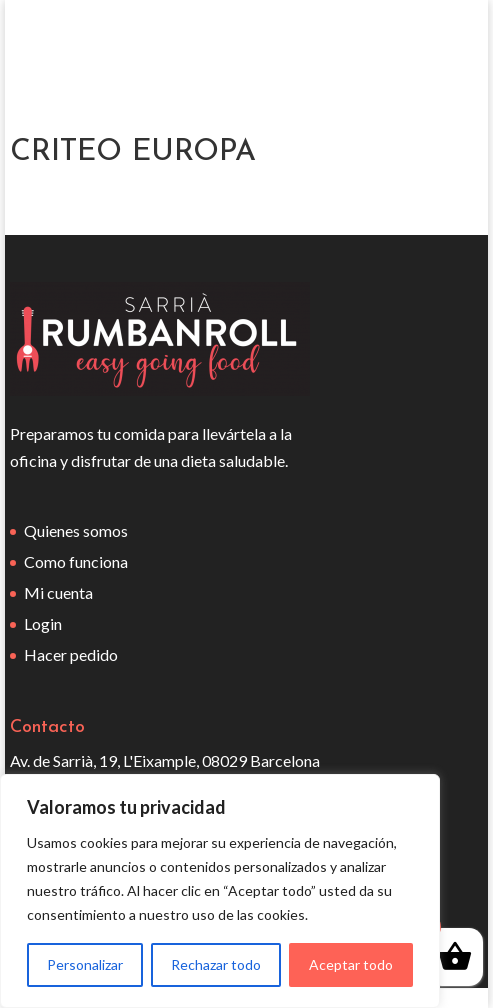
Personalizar (85, 964)
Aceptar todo (351, 964)
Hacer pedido (71, 654)
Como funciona (76, 561)
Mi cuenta (58, 592)
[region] (220, 891)
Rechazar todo (216, 964)
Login (43, 623)
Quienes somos (76, 530)
